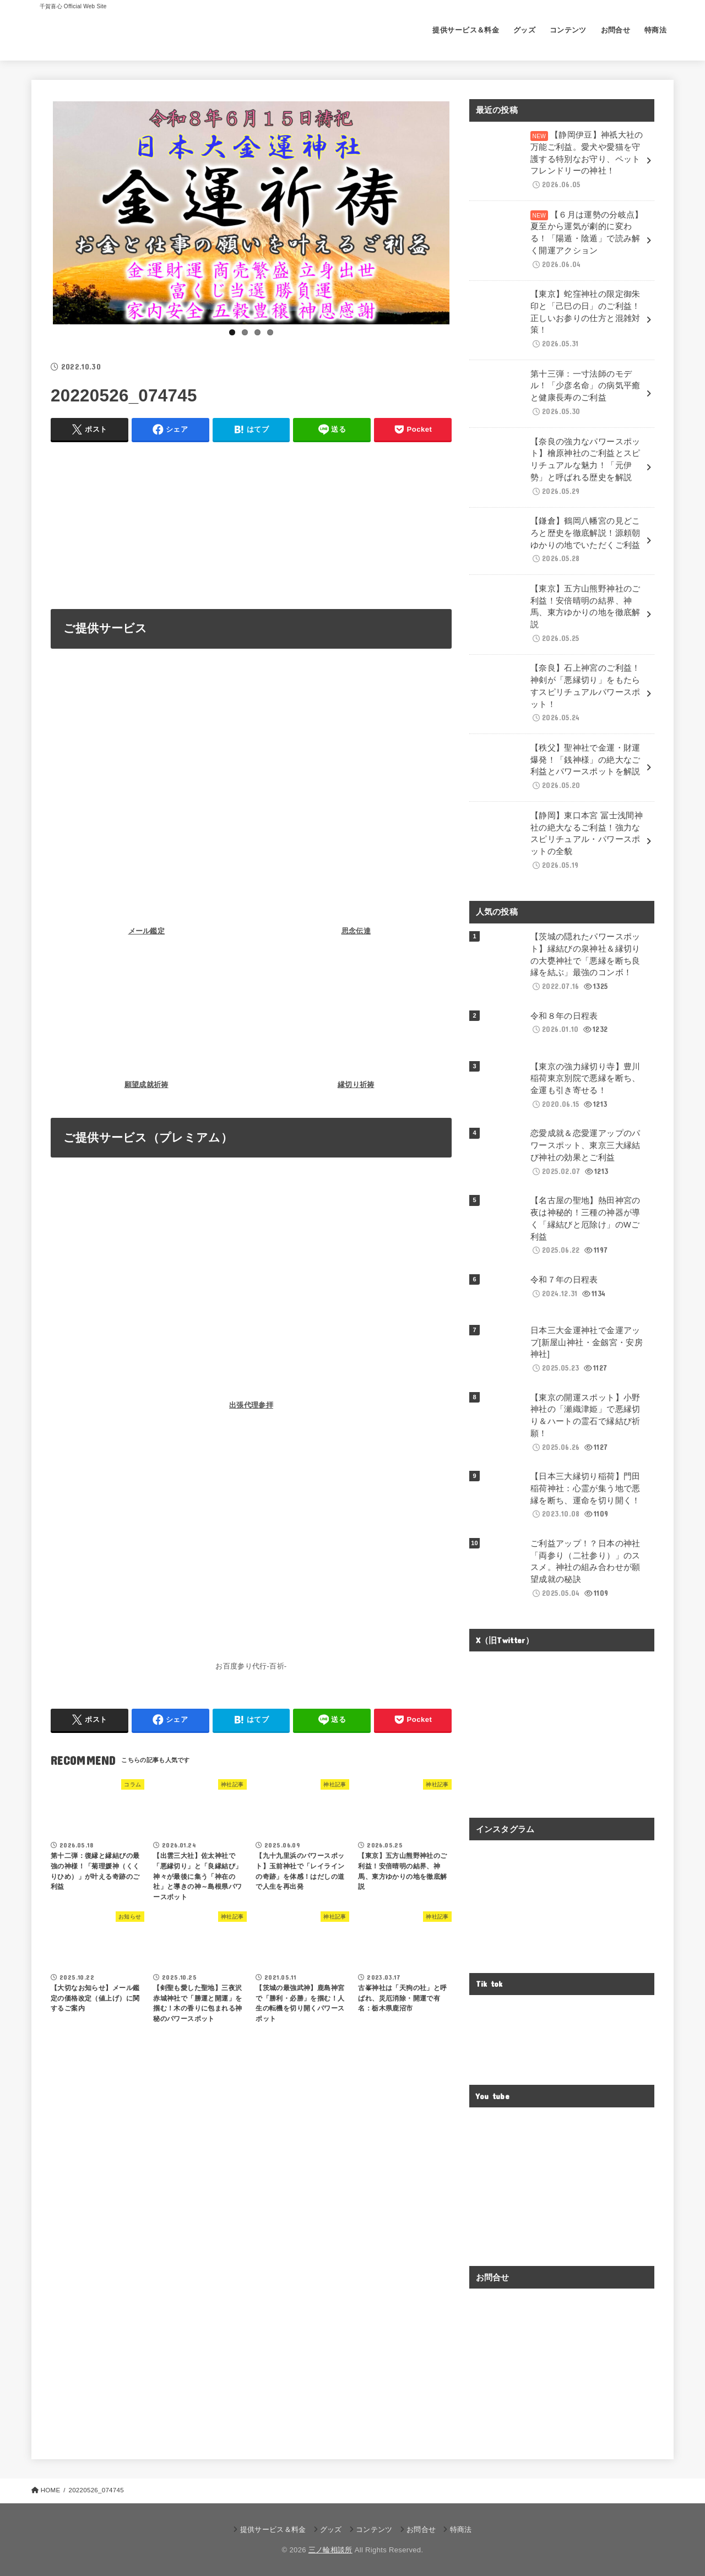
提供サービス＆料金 (465, 30)
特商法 (655, 30)
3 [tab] (257, 332)
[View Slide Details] (251, 212)
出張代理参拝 (251, 1405)
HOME (51, 2490)
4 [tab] (270, 332)
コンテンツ (568, 30)
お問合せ (616, 30)
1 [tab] (232, 332)
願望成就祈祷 (146, 1084)
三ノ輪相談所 (330, 2550)
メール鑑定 (146, 931)
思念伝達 (356, 931)
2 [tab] (245, 332)
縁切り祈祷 (356, 1084)
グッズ (524, 30)
